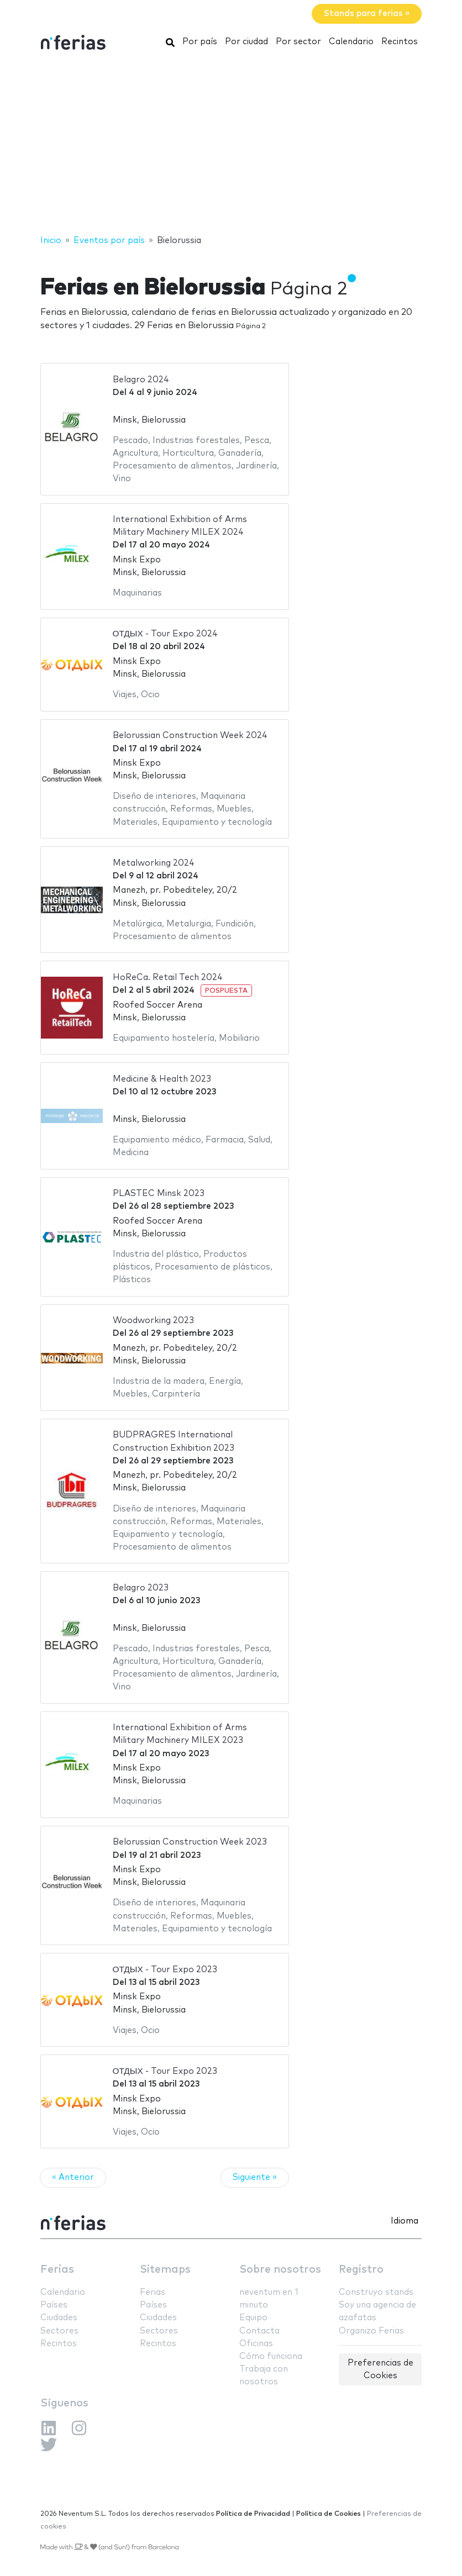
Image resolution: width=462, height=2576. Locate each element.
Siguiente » (255, 2177)
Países (53, 2305)
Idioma (404, 2221)
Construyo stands (376, 2292)
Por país (199, 42)
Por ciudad (246, 42)
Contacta (259, 2331)
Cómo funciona (270, 2356)
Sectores (59, 2331)
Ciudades (58, 2318)
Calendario (351, 42)
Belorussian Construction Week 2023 (190, 1842)
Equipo (253, 2318)
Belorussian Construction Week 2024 (190, 735)
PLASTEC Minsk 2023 (158, 1193)
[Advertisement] (231, 145)
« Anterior (73, 2177)
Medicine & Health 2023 (162, 1079)
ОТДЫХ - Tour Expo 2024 (165, 634)
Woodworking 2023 (153, 1320)
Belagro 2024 (141, 380)
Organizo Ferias (371, 2331)
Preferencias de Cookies (380, 2369)
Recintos (399, 42)
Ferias (57, 2269)
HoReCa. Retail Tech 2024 (168, 977)
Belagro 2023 (141, 1588)
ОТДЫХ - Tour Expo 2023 (165, 1970)
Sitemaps (165, 2269)
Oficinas (256, 2344)
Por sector (298, 42)
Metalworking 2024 (154, 863)
